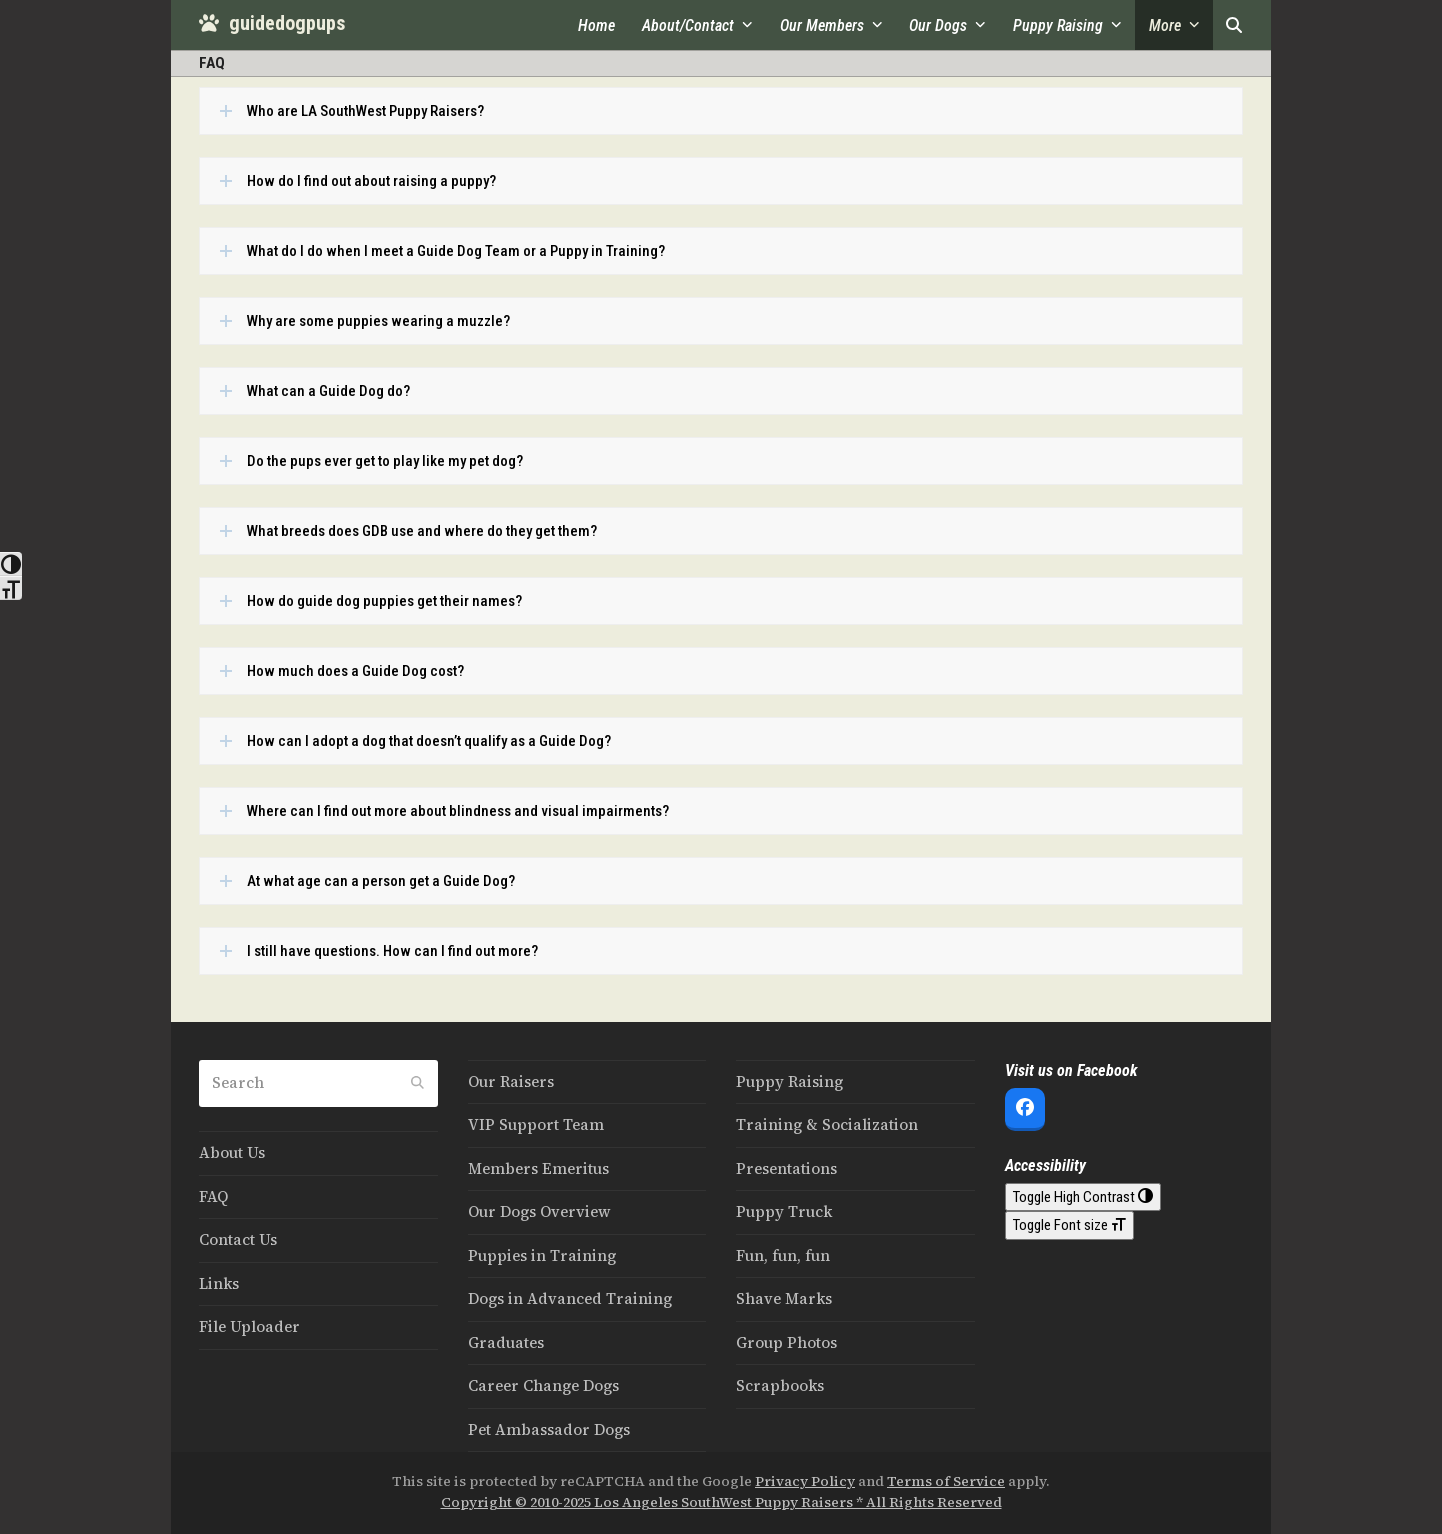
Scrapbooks (780, 1385)
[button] (1234, 25)
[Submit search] (417, 1083)
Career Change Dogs (543, 1385)
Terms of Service (946, 1481)
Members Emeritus (538, 1168)
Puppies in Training (542, 1255)
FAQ (213, 1196)
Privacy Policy (805, 1481)
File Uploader (249, 1326)
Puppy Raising (789, 1081)
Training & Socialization (827, 1124)
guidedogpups (272, 23)
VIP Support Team (536, 1124)
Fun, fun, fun (783, 1255)
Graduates (506, 1342)
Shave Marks (784, 1298)
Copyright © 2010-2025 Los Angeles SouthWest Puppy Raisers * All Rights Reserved (721, 1502)
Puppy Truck (784, 1211)
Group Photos (786, 1342)
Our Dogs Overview (539, 1211)
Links (219, 1283)
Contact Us (238, 1239)
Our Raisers (511, 1081)
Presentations (786, 1168)
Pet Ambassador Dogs (549, 1429)
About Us (232, 1152)
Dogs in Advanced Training (570, 1298)
